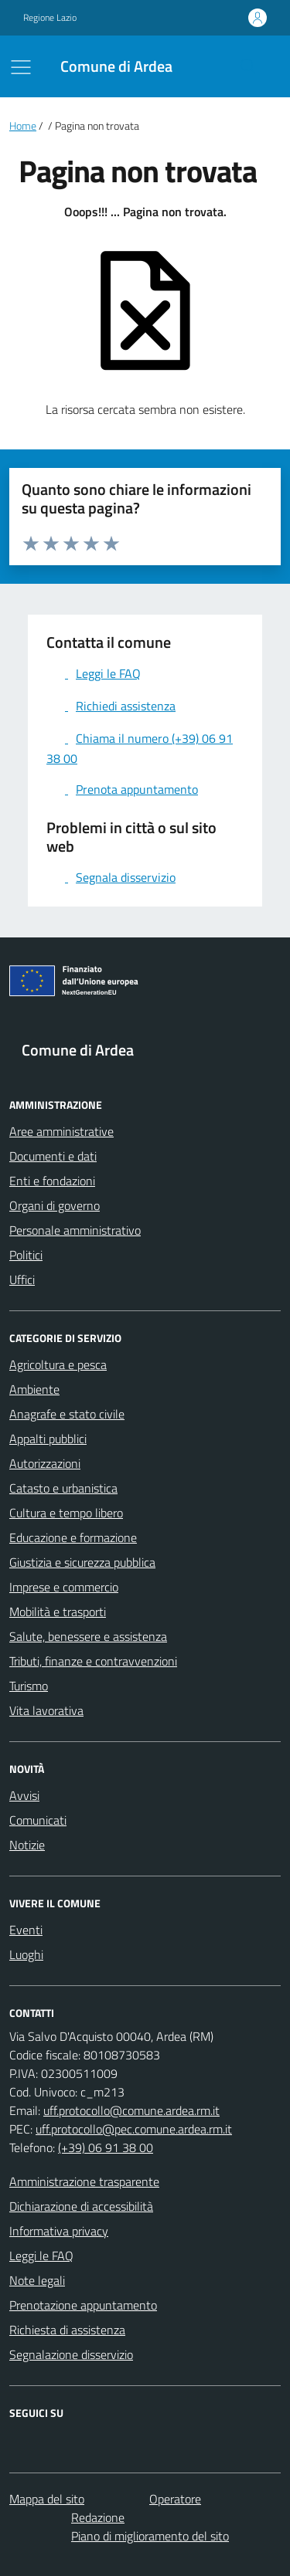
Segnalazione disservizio (71, 2354)
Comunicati (38, 1820)
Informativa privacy (58, 2231)
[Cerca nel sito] (248, 66)
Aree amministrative (61, 1131)
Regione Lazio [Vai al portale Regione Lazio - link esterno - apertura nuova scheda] (50, 18)
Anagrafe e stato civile (67, 1414)
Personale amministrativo (75, 1230)
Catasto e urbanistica (63, 1488)
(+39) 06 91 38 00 (105, 2147)
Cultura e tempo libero (66, 1512)
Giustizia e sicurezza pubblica (82, 1562)
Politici (26, 1255)
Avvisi (24, 1795)
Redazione (98, 2517)
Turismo (28, 1685)
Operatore (175, 2499)
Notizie (27, 1844)
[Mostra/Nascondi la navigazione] (20, 67)
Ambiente (34, 1389)
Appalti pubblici (48, 1438)
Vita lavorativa (46, 1710)
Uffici (22, 1279)
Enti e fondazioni (52, 1180)
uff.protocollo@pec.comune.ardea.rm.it (134, 2129)
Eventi (26, 1929)
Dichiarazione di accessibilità (81, 2206)
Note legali (37, 2280)
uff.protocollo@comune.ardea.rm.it (131, 2110)
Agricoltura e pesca (58, 1364)
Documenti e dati (53, 1156)
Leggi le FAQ (41, 2255)
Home (22, 126)
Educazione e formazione (73, 1537)
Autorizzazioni (44, 1463)
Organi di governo (54, 1205)
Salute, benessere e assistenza (88, 1636)
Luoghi (26, 1954)
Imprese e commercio (63, 1587)
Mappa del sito (46, 2499)
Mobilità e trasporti (57, 1611)
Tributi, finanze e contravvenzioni (93, 1661)
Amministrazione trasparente (84, 2181)
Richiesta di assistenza (67, 2329)
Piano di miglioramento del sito (150, 2536)
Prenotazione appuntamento (83, 2305)
